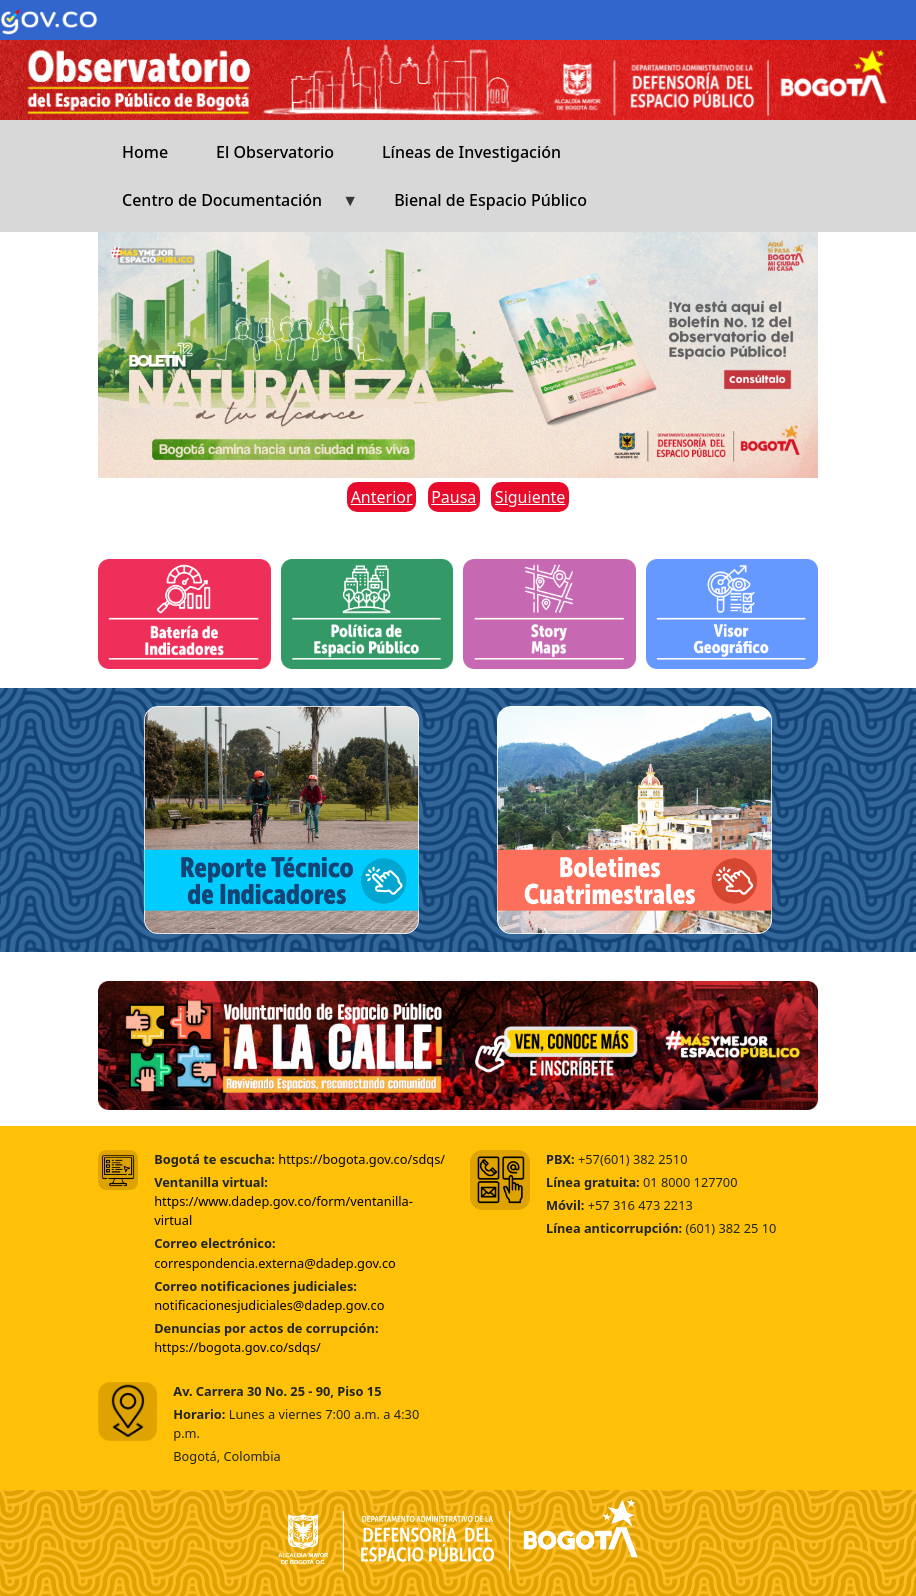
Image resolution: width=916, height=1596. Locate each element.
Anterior (382, 497)
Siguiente (530, 497)
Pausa (453, 497)
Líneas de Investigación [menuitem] (471, 152)
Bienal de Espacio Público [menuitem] (490, 200)
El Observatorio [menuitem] (275, 152)
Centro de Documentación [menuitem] (228, 206)
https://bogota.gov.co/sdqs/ (361, 1159)
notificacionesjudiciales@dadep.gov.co (269, 1305)
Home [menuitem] (145, 152)
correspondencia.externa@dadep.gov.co (275, 1263)
